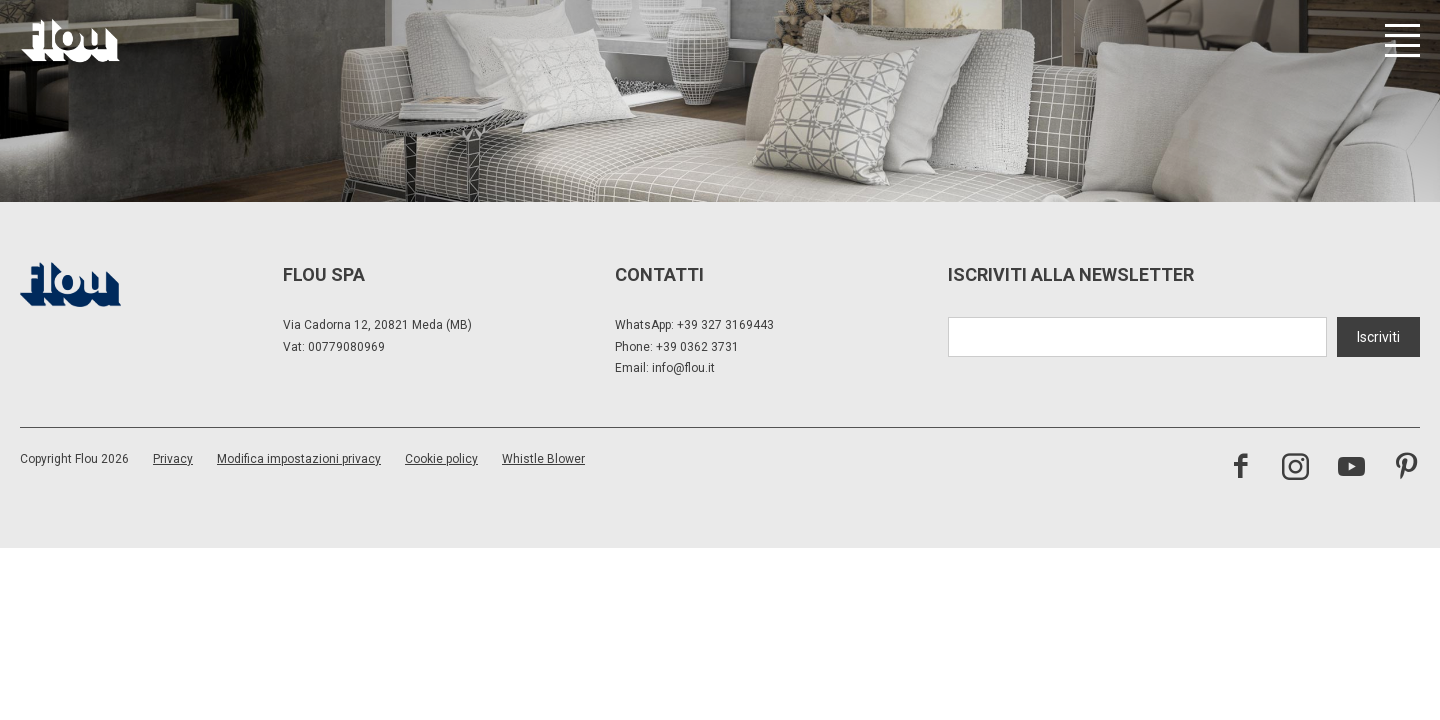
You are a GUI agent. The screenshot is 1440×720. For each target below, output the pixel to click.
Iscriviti (1378, 337)
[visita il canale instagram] (1295, 469)
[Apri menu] (1402, 40)
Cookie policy (441, 459)
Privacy (173, 459)
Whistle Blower (543, 459)
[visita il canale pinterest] (1406, 469)
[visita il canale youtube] (1351, 469)
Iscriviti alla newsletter (1071, 274)
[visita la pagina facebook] (1240, 469)
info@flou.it (683, 368)
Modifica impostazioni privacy (299, 459)
